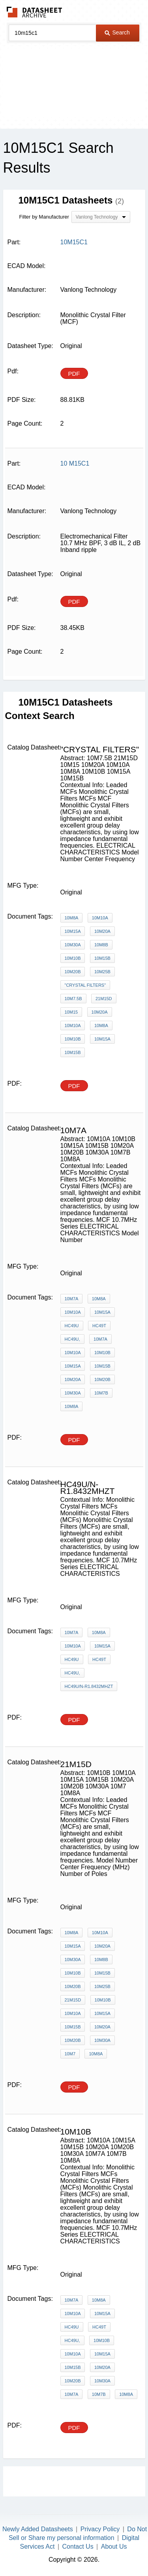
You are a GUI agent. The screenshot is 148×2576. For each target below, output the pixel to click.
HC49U (72, 1325)
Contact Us (78, 2546)
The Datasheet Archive (34, 12)
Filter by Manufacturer (44, 217)
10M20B (73, 971)
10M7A (72, 1298)
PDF (74, 373)
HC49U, (72, 1339)
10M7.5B (73, 998)
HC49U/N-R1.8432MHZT (89, 1686)
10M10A (100, 917)
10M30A (73, 944)
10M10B (73, 958)
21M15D (104, 998)
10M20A (102, 931)
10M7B (101, 1393)
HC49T (99, 1325)
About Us (114, 2546)
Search (117, 32)
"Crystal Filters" (85, 985)
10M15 (71, 1012)
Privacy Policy (100, 2529)
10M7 (70, 2053)
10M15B (102, 958)
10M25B (102, 971)
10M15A (73, 931)
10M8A (72, 917)
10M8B (101, 944)
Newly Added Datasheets (37, 2529)
